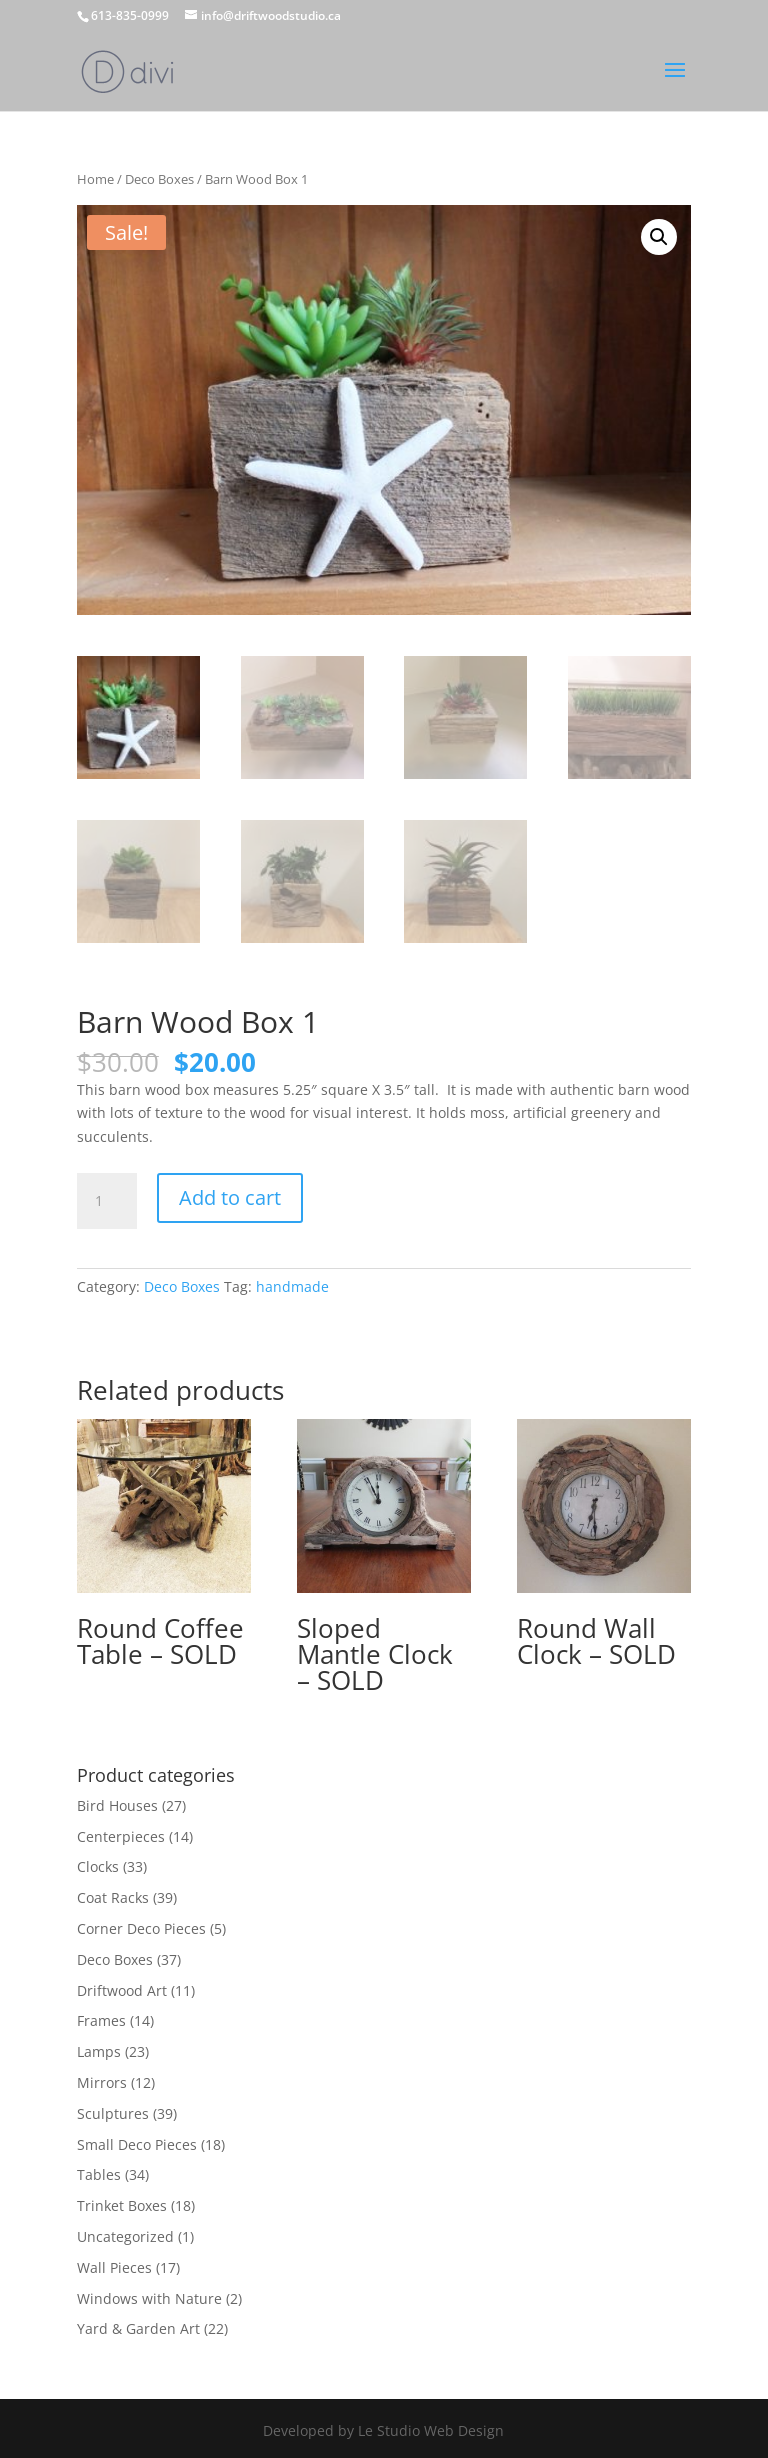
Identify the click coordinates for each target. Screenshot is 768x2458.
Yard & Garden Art (138, 2328)
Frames (101, 2020)
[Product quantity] (107, 1201)
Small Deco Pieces (137, 2144)
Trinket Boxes (122, 2205)
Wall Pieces (114, 2267)
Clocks (98, 1866)
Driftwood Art (122, 1990)
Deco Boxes (159, 179)
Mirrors (102, 2082)
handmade (292, 1286)
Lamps (99, 2051)
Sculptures (113, 2113)
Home (95, 179)
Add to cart (230, 1197)
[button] (659, 237)
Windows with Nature (149, 2298)
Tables (99, 2174)
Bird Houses (117, 1805)
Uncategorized (125, 2236)
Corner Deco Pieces (141, 1928)
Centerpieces (121, 1836)
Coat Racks (113, 1897)
